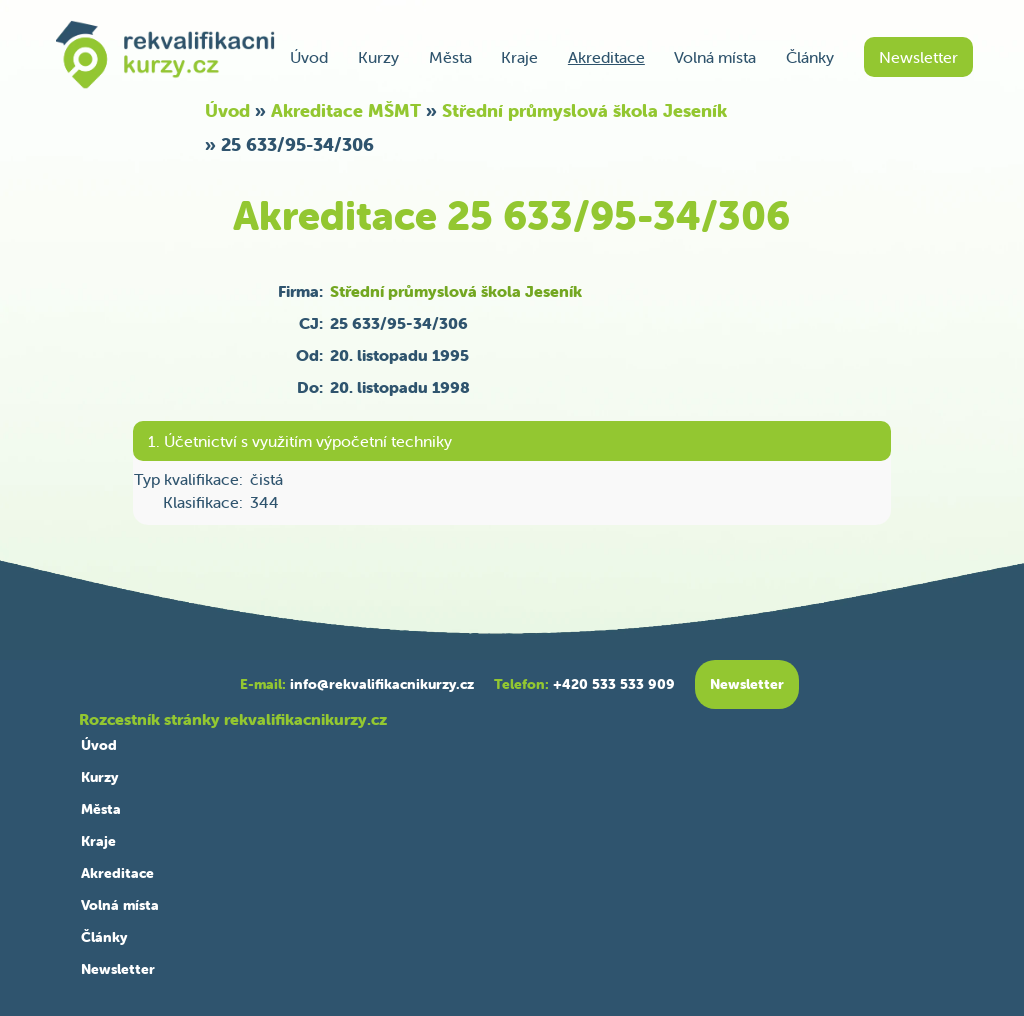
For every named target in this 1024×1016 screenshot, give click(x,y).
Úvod (309, 57)
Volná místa (715, 57)
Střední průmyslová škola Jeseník (584, 110)
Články (810, 57)
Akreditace (606, 57)
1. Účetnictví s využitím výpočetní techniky (300, 441)
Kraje (519, 57)
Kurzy (378, 57)
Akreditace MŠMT (346, 110)
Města (450, 57)
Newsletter (918, 57)
